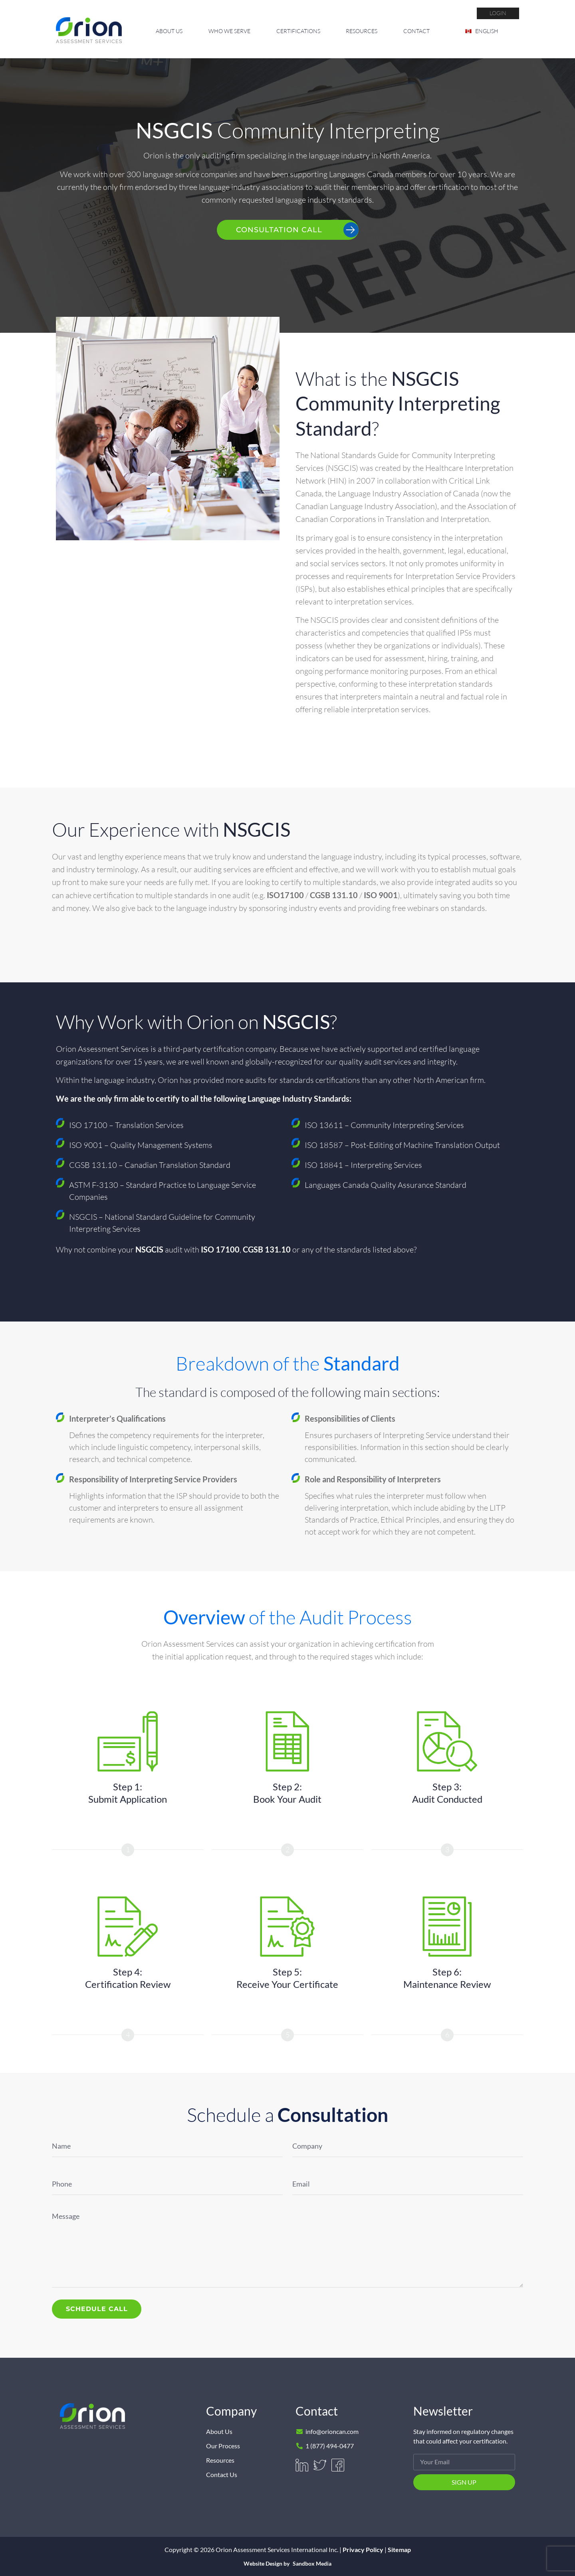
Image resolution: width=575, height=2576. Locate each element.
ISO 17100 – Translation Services (126, 1125)
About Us (169, 31)
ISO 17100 (220, 1249)
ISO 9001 (381, 895)
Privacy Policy (363, 2549)
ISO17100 (285, 895)
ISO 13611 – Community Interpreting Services (384, 1125)
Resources (361, 31)
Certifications (298, 31)
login (498, 13)
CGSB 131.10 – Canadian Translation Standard (149, 1165)
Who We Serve (229, 31)
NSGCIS (149, 1249)
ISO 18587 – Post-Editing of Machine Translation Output (402, 1145)
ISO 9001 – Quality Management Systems (140, 1145)
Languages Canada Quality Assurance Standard (385, 1185)
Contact (416, 31)
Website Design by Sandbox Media (287, 2564)
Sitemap (399, 2549)
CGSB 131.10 (334, 895)
